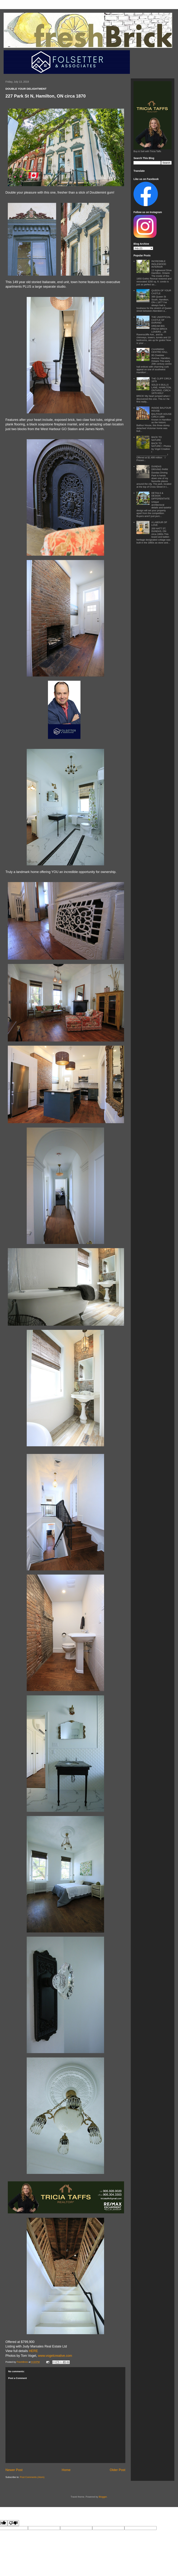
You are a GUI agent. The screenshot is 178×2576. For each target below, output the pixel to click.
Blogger (103, 2496)
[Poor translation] (13, 2523)
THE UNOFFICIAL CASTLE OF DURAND (161, 320)
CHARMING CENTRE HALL (159, 351)
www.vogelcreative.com (55, 2355)
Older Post (117, 2470)
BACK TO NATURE (156, 438)
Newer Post (14, 2470)
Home (66, 2470)
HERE (33, 2351)
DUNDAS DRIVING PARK (159, 468)
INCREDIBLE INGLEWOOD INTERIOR (158, 264)
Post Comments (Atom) (32, 2477)
